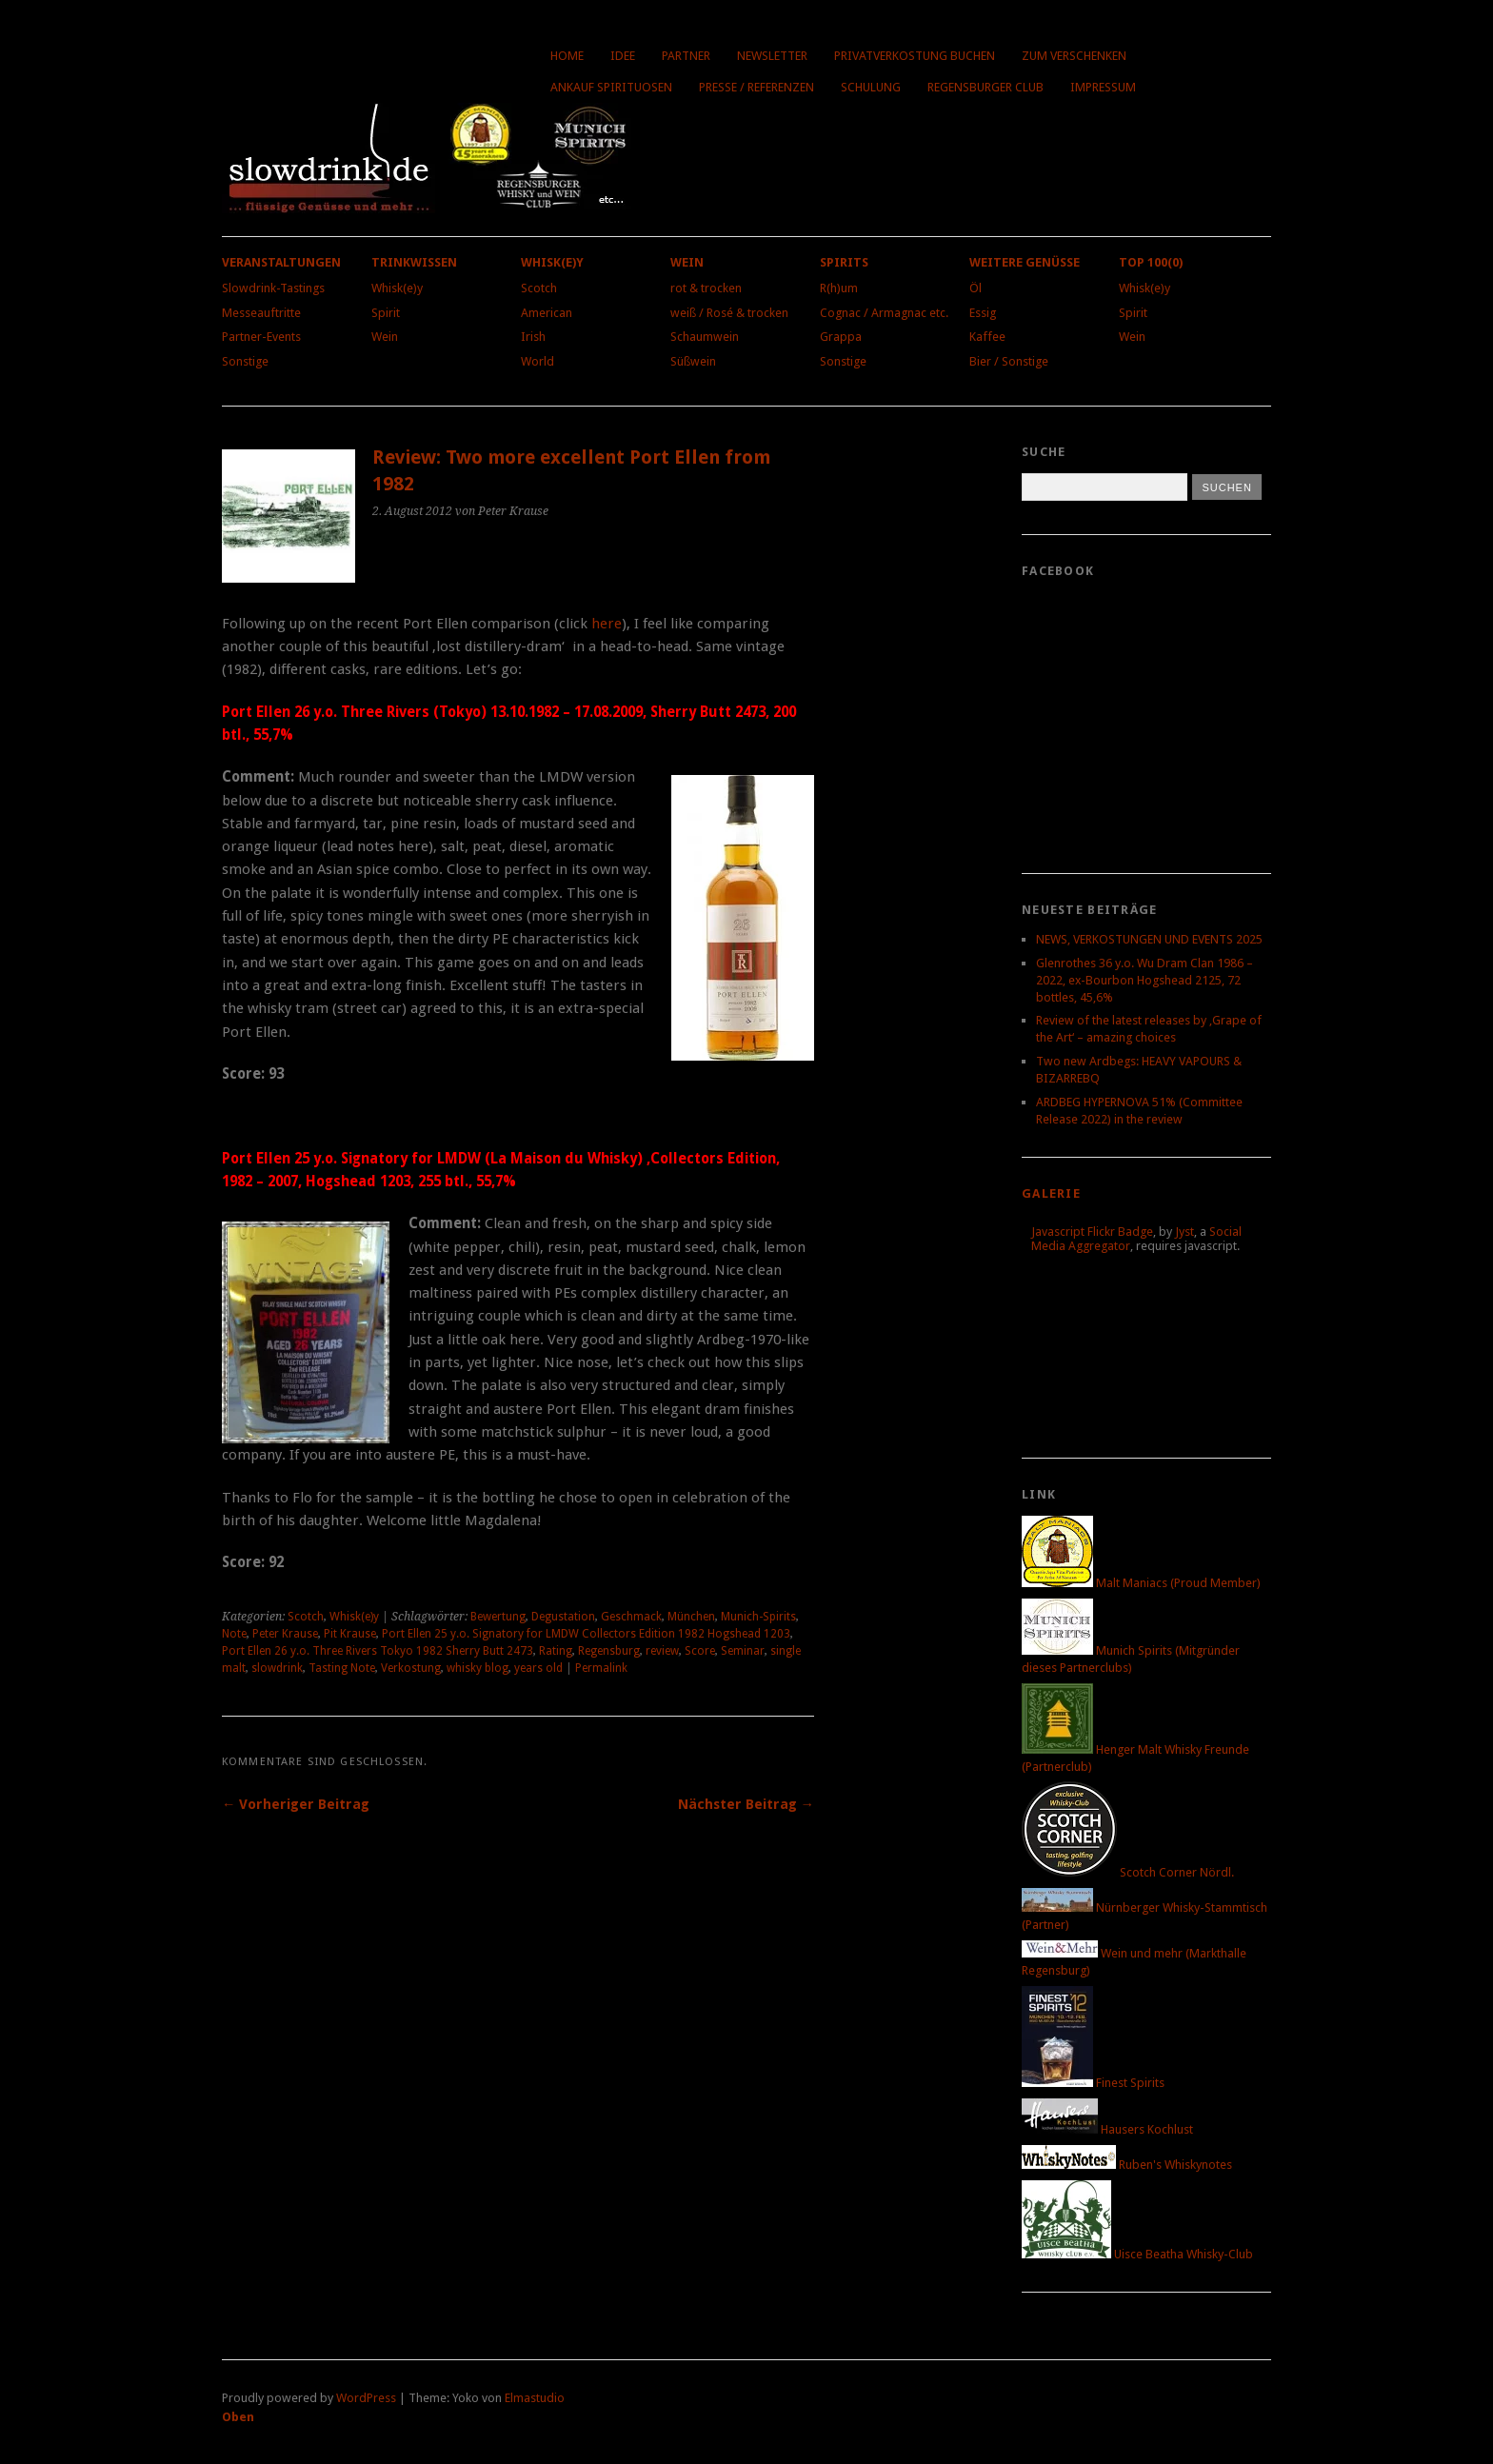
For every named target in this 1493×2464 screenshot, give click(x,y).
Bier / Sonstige (1008, 361)
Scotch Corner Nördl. (1128, 1872)
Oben (238, 2417)
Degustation (563, 1616)
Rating (555, 1651)
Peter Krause (285, 1633)
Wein (384, 336)
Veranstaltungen (281, 262)
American (546, 313)
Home (567, 56)
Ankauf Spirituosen (611, 87)
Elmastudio (535, 2398)
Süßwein (693, 361)
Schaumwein (704, 336)
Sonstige (245, 361)
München (691, 1616)
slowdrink (277, 1668)
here (606, 623)
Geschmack (631, 1616)
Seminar (743, 1651)
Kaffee (987, 336)
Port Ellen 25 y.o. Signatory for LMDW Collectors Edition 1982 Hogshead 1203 (586, 1633)
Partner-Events (261, 336)
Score (700, 1651)
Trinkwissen (414, 262)
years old (538, 1668)
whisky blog (477, 1668)
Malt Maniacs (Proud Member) (1141, 1583)
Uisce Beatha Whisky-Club (1137, 2254)
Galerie (1051, 1193)
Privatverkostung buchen (914, 56)
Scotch (539, 288)
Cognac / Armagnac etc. (884, 313)
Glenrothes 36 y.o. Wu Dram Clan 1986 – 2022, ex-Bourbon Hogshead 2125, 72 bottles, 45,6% (1144, 980)
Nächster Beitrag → (746, 1804)
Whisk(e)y (397, 288)
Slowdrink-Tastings (273, 288)
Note (234, 1633)
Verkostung (411, 1668)
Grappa (841, 336)
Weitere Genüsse (1024, 262)
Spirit (385, 313)
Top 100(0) (1151, 262)
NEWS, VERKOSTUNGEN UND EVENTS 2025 (1149, 939)
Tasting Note (342, 1668)
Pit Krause (350, 1633)
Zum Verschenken (1074, 56)
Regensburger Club (985, 87)
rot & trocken (706, 288)
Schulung (871, 87)
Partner (686, 56)
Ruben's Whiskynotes (1127, 2164)
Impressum (1103, 87)
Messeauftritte (261, 313)
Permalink (601, 1668)
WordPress (366, 2398)
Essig (982, 313)
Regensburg (609, 1651)
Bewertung (498, 1616)
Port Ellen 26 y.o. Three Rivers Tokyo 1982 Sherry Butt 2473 (377, 1651)
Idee (622, 56)
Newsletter (772, 56)
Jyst (1184, 1231)
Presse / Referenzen (756, 87)
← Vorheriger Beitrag (295, 1804)
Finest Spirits (1093, 2083)
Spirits (844, 262)
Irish (533, 336)
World (537, 361)
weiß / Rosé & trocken (729, 313)
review (662, 1651)
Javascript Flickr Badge (1092, 1231)
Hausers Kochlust (1107, 2129)
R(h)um (839, 288)
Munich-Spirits (758, 1616)
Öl (975, 288)
